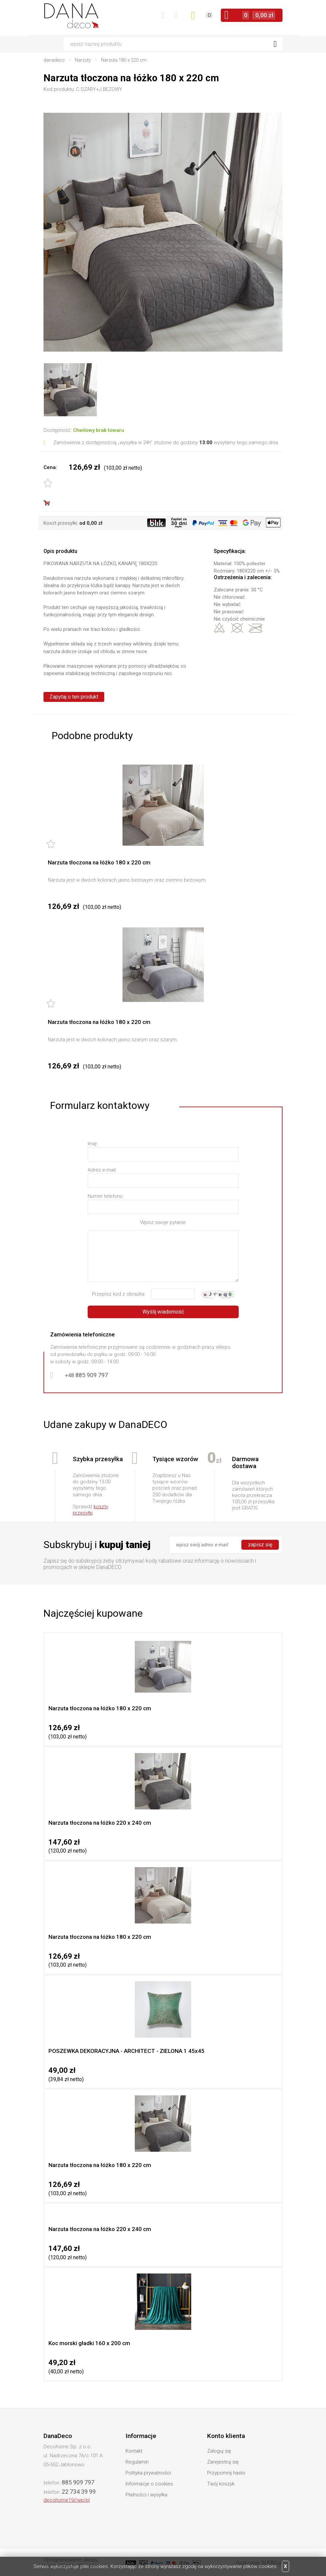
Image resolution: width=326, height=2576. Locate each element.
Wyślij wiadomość (163, 1312)
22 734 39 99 (79, 2491)
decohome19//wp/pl (66, 2500)
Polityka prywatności (148, 2473)
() (209, 15)
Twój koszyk (220, 2484)
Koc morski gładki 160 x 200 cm (89, 2343)
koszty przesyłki (90, 1510)
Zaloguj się (219, 2451)
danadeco (54, 60)
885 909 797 (86, 1375)
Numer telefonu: (105, 1196)
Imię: (93, 1144)
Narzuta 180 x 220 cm (124, 60)
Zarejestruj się (223, 2462)
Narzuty (83, 60)
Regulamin (137, 2462)
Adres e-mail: (102, 1170)
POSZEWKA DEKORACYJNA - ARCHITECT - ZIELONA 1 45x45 (126, 2051)
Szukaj (275, 44)
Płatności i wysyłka (146, 2495)
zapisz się (260, 1544)
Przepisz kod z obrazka (118, 1294)
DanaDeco (71, 15)
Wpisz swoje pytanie (163, 1222)
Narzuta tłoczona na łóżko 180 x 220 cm (99, 862)
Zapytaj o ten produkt (73, 697)
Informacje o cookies (149, 2484)
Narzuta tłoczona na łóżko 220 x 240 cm (99, 1822)
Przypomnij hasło (226, 2473)
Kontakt (133, 2451)
